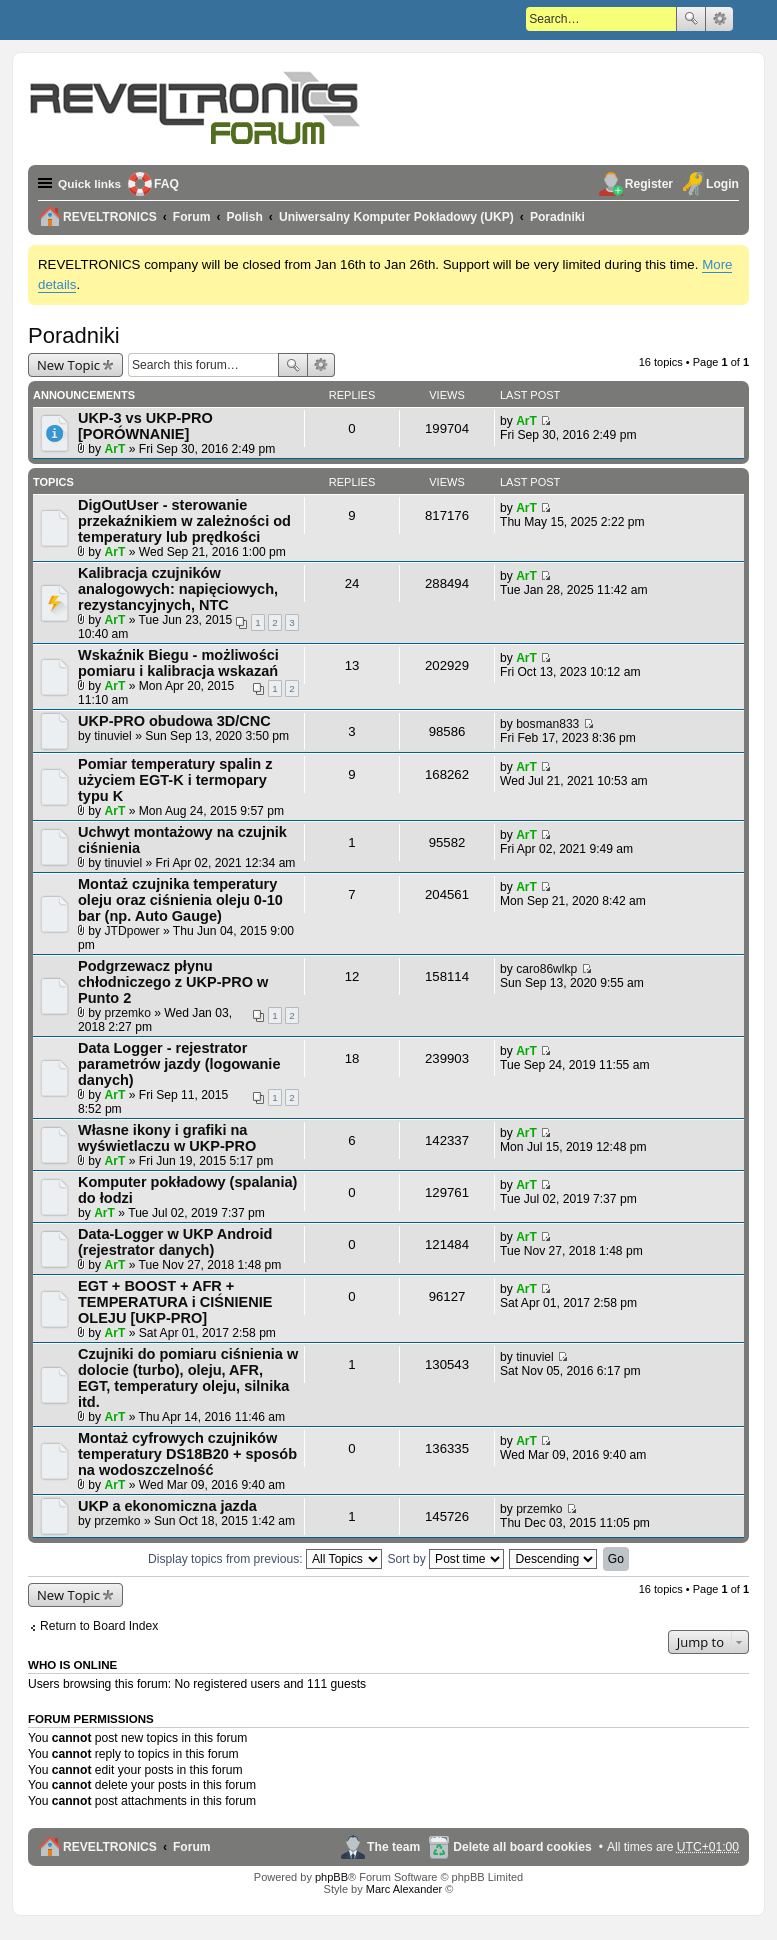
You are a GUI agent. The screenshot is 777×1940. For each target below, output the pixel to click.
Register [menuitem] (649, 184)
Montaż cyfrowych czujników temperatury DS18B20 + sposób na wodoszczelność (187, 1454)
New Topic (68, 365)
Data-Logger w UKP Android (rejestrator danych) (175, 1242)
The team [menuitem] (393, 1847)
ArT (115, 449)
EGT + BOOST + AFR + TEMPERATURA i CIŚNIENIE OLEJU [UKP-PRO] (175, 1302)
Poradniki (74, 335)
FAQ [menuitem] (168, 184)
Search (691, 19)
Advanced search (719, 19)
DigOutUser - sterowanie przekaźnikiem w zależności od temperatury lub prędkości (184, 521)
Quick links (90, 184)
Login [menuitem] (722, 184)
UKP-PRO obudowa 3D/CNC (174, 721)
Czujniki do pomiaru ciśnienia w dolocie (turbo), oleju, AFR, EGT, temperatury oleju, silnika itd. (188, 1378)
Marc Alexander (404, 1889)
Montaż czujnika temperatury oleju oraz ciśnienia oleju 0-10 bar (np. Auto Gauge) (180, 900)
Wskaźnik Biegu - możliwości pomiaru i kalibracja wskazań (178, 663)
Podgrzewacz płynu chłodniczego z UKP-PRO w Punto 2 (173, 982)
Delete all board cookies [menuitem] (522, 1847)
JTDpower (132, 931)
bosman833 (547, 724)
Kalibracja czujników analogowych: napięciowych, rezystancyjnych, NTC (178, 589)
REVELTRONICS (110, 1847)
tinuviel (113, 736)
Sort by (445, 1559)
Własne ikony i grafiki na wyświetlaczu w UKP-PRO (167, 1138)
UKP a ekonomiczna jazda (167, 1506)
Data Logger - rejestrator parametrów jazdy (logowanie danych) (179, 1064)
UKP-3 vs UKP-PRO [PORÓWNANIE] (145, 426)
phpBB (331, 1877)
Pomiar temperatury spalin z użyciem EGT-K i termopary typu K (175, 780)
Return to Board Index (99, 1626)
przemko (128, 1013)
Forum (192, 1847)
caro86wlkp (546, 969)
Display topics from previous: (265, 1559)
